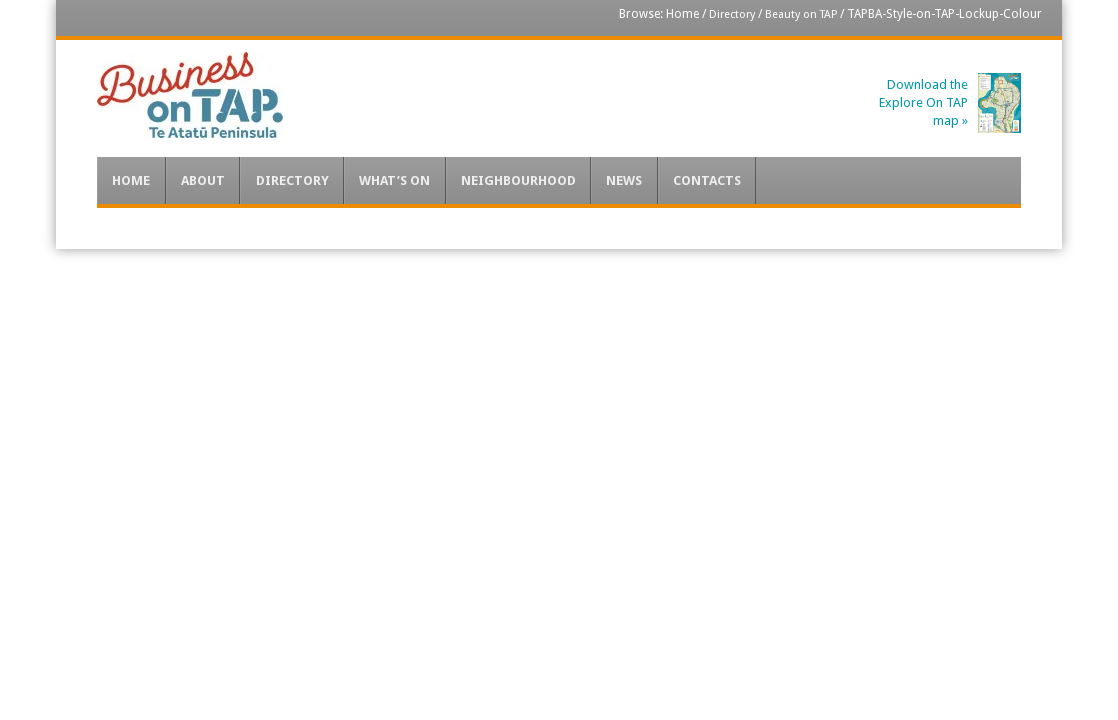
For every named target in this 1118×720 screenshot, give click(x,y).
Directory (732, 14)
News (624, 180)
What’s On (394, 180)
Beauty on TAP (801, 14)
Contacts (707, 180)
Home (682, 14)
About (203, 180)
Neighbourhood (518, 180)
